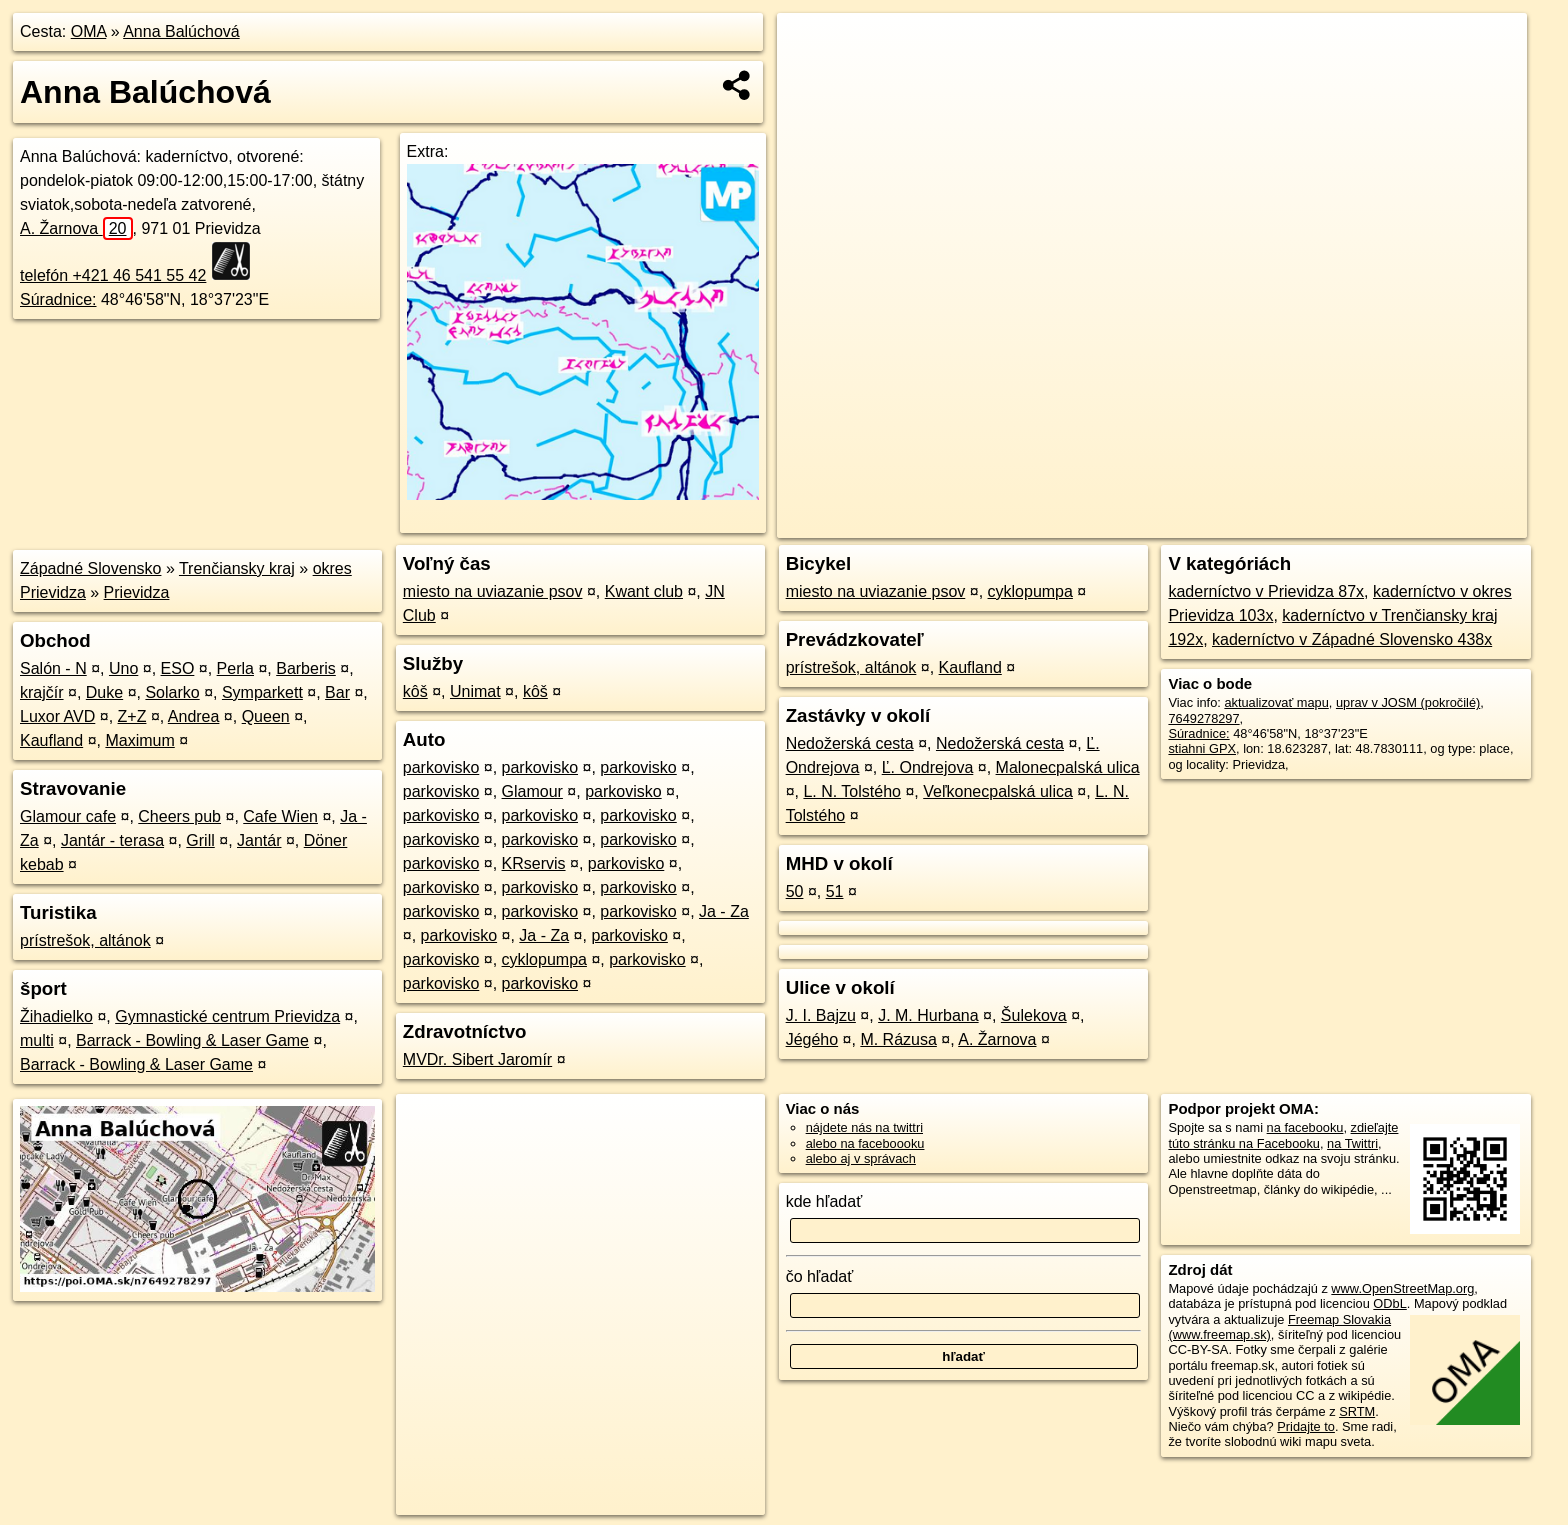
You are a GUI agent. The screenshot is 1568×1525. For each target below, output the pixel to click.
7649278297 (1203, 718)
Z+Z (132, 716)
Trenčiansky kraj (237, 568)
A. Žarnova (76, 228)
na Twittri (1352, 1143)
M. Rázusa (898, 1039)
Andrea (194, 716)
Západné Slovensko (90, 568)
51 (835, 891)
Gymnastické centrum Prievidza (227, 1016)
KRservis (534, 863)
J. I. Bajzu (821, 1015)
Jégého (812, 1039)
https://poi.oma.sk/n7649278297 (1436, 523)
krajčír (42, 692)
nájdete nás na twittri (864, 1127)
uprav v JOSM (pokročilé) (1408, 702)
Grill (200, 840)
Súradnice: (58, 299)
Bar (337, 692)
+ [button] (811, 47)
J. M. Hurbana (928, 1015)
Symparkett (262, 692)
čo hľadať (820, 1276)
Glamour (532, 791)
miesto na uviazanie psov (493, 591)
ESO (178, 668)
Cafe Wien (280, 816)
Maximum (139, 740)
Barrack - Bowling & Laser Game (192, 1040)
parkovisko (441, 767)
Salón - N (53, 668)
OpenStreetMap (1182, 523)
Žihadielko (56, 1016)
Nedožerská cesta (850, 743)
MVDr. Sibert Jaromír (477, 1059)
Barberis (306, 668)
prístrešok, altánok (85, 940)
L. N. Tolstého (852, 791)
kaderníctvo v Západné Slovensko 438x (1352, 639)
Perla (235, 668)
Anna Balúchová (181, 31)
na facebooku (1305, 1127)
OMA (89, 31)
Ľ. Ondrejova (928, 767)
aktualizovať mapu (1276, 702)
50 (795, 891)
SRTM (1357, 1411)
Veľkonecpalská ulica (998, 791)
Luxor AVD (57, 716)
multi (37, 1040)
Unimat (475, 691)
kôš (415, 691)
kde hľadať (824, 1201)
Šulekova (1034, 1015)
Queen (266, 716)
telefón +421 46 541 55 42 (113, 275)
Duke (104, 692)
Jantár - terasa (112, 840)
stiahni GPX (1202, 748)
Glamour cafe (68, 816)
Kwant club (644, 591)
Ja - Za (724, 911)
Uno (123, 668)
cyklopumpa (544, 959)
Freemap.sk (1285, 523)
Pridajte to (1306, 1426)
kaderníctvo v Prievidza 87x (1266, 591)
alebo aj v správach (861, 1158)
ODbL (1389, 1303)
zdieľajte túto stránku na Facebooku (1283, 1135)
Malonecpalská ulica (1068, 767)
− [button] (811, 78)
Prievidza (137, 592)
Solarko (172, 692)
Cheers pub (179, 816)
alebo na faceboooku (865, 1143)
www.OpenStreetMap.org (1402, 1288)
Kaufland (51, 740)
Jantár (259, 840)
